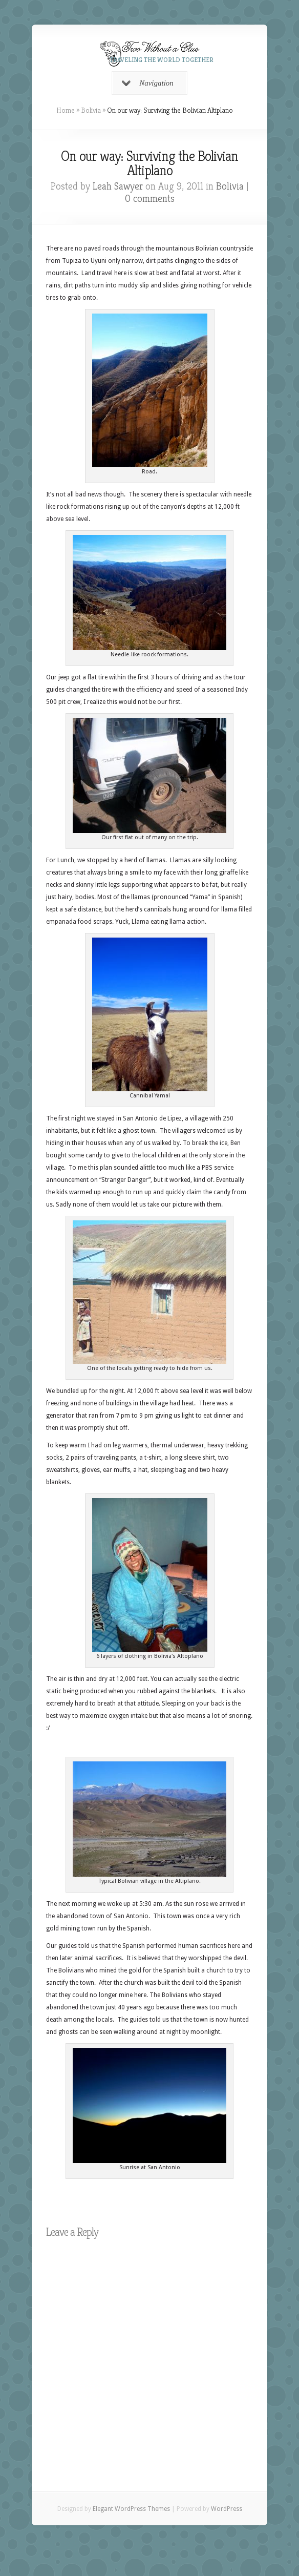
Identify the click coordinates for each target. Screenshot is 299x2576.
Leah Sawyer (118, 186)
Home (65, 110)
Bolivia (91, 110)
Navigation (148, 83)
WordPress (226, 2508)
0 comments (150, 198)
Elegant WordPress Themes (131, 2508)
